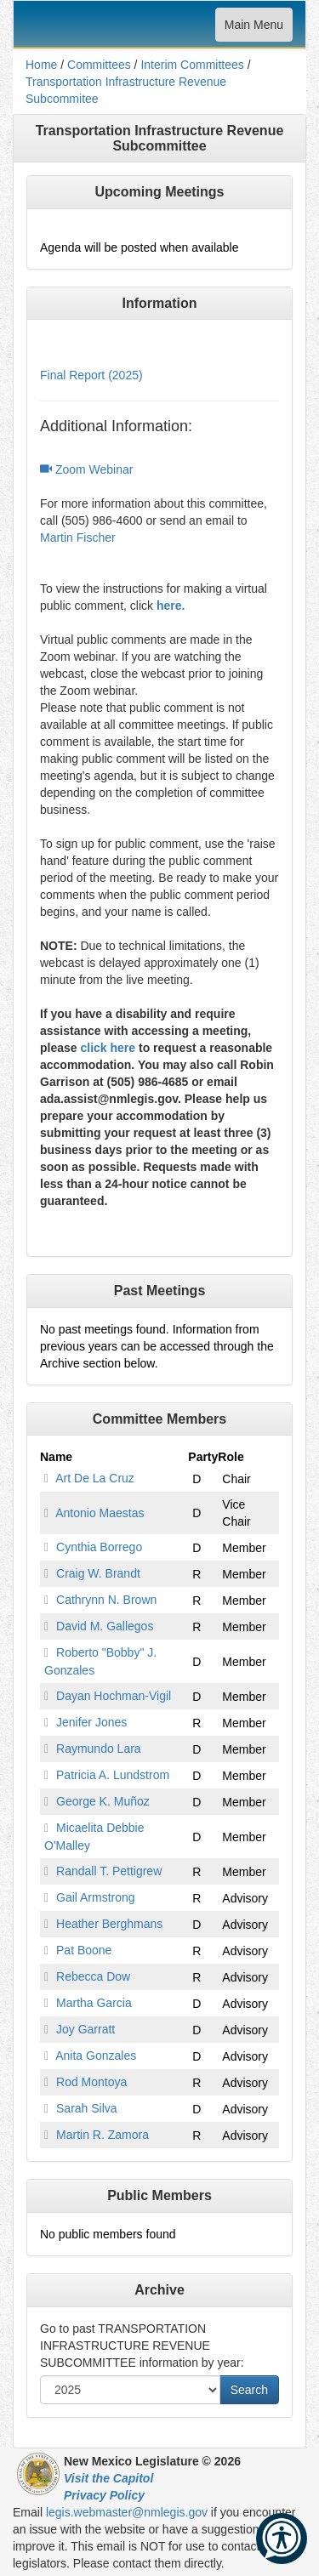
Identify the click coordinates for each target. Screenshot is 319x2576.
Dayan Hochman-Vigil (113, 1696)
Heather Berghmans (109, 1924)
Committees (99, 64)
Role (230, 1457)
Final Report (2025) (91, 375)
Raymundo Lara (98, 1748)
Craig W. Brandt (98, 1573)
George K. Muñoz (103, 1801)
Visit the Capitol (108, 2478)
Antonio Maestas (99, 1513)
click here (107, 1048)
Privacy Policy (104, 2495)
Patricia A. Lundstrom (112, 1775)
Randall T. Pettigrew (109, 1871)
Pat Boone (83, 1950)
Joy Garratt (85, 2029)
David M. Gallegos (104, 1626)
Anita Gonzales (95, 2055)
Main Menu (253, 28)
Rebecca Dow (93, 1976)
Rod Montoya (91, 2082)
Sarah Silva (86, 2108)
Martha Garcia (94, 2003)
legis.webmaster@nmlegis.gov (127, 2512)
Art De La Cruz (94, 1478)
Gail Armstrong (95, 1897)
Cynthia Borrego (99, 1547)
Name (56, 1457)
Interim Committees (191, 64)
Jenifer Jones (91, 1722)
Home (41, 64)
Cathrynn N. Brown (106, 1599)
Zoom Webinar (86, 469)
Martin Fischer (78, 537)
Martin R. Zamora (102, 2134)
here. (171, 605)
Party (203, 1457)
